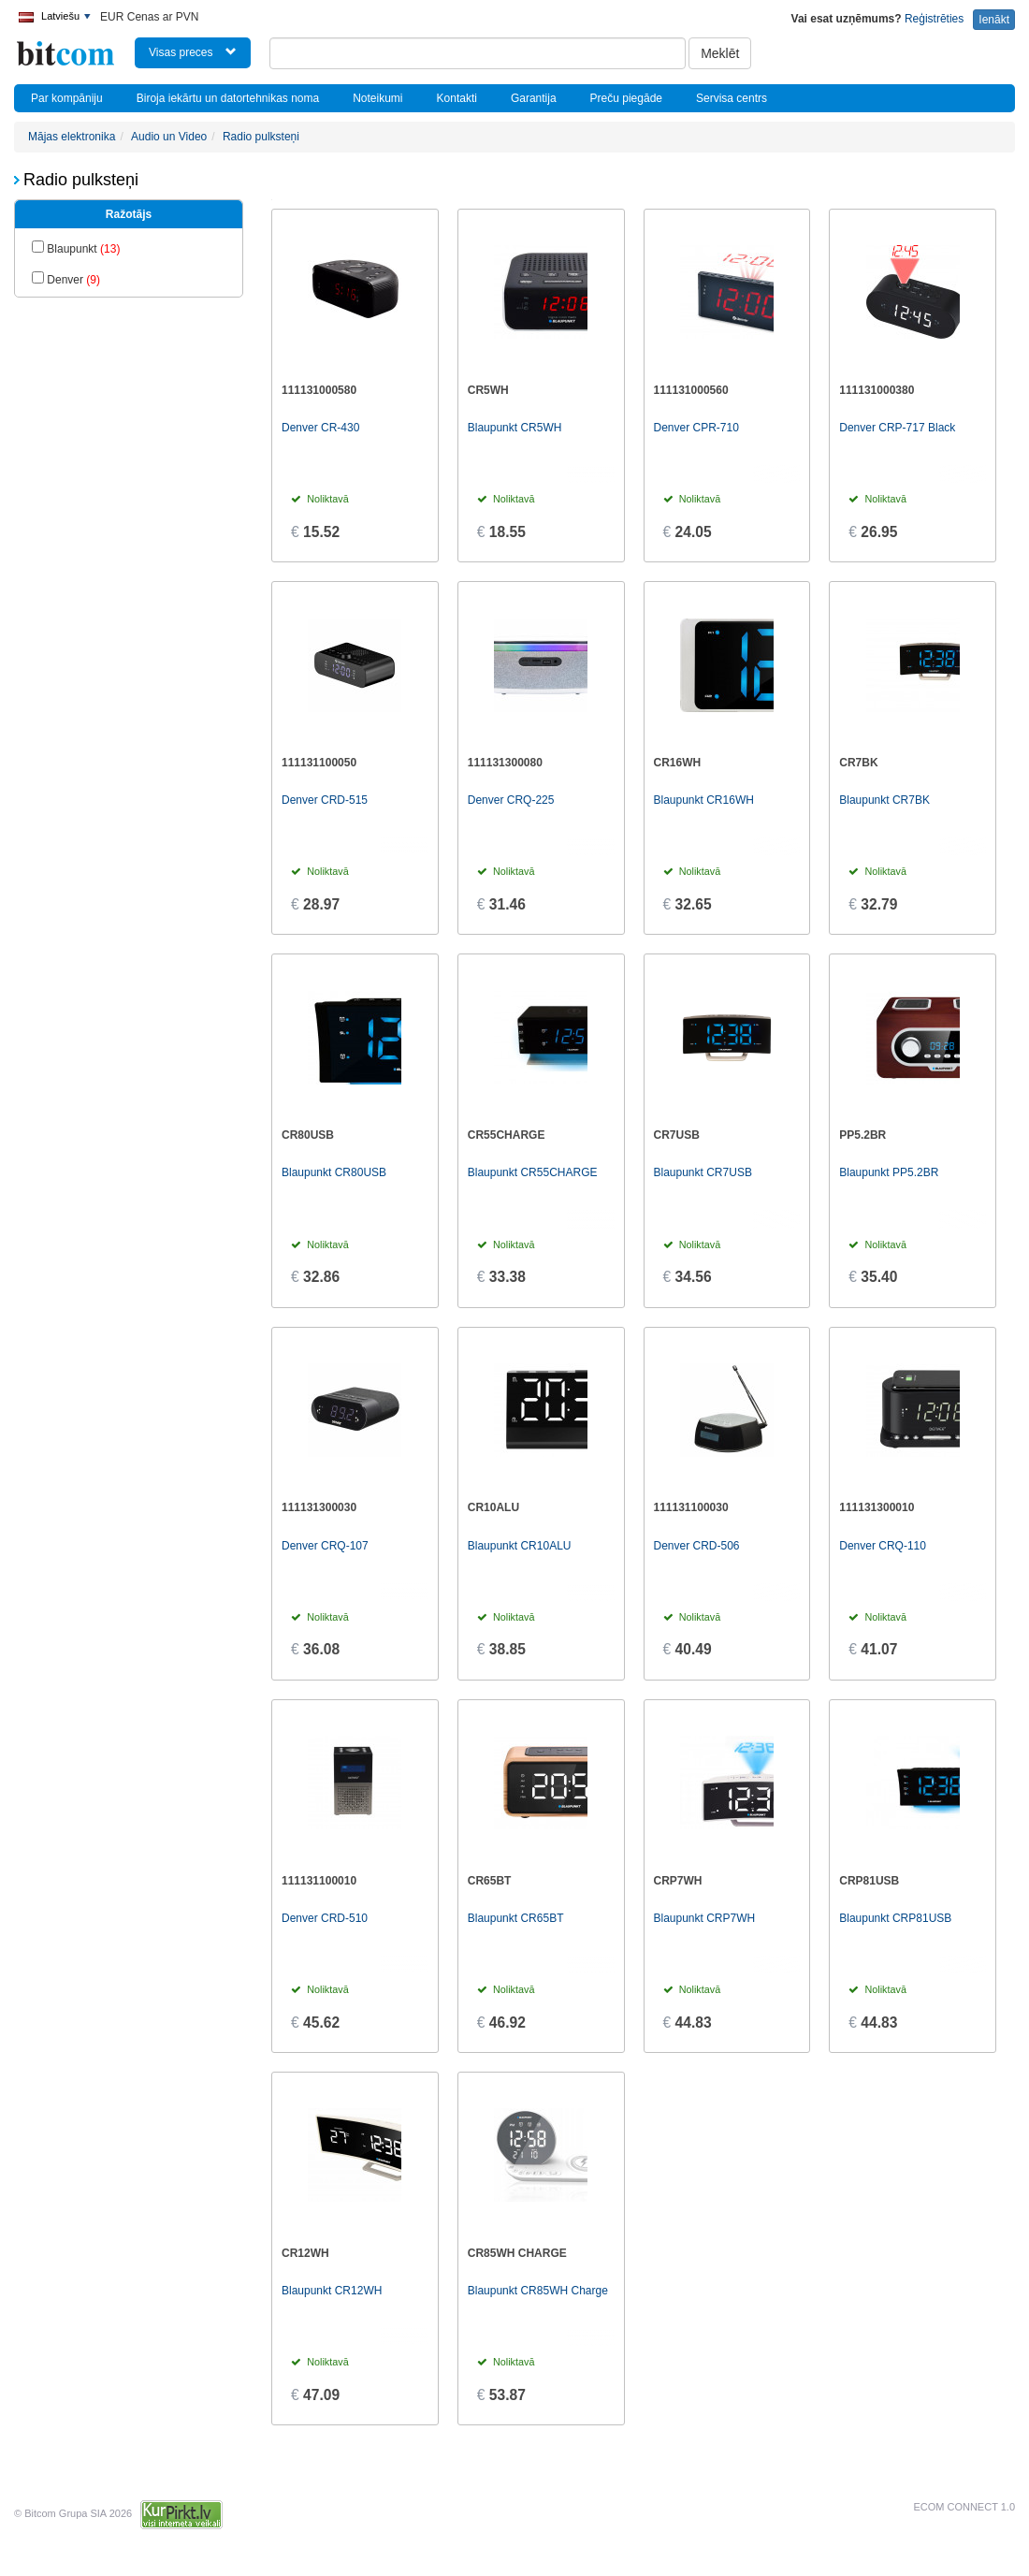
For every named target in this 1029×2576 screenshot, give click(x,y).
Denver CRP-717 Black (897, 427)
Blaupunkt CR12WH (332, 2290)
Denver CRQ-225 (511, 800)
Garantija (534, 98)
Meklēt (720, 53)
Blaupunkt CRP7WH (705, 1918)
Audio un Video (169, 136)
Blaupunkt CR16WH (704, 800)
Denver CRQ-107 (325, 1545)
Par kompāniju (67, 98)
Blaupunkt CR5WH (515, 427)
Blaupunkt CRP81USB (895, 1918)
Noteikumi (377, 98)
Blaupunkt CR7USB (703, 1172)
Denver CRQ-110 (882, 1545)
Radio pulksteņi (261, 136)
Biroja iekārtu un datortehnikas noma (228, 98)
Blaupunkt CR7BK (884, 800)
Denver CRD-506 (697, 1545)
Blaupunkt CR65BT (516, 1918)
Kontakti (457, 98)
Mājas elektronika (71, 136)
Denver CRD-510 (325, 1918)
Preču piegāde (626, 98)
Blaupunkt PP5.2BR (888, 1172)
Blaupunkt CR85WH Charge (538, 2290)
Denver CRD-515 (325, 800)
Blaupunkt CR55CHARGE (533, 1172)
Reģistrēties (934, 18)
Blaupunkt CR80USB (334, 1172)
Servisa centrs (731, 98)
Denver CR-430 (320, 427)
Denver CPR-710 (696, 427)
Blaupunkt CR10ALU (520, 1545)
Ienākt (993, 19)
